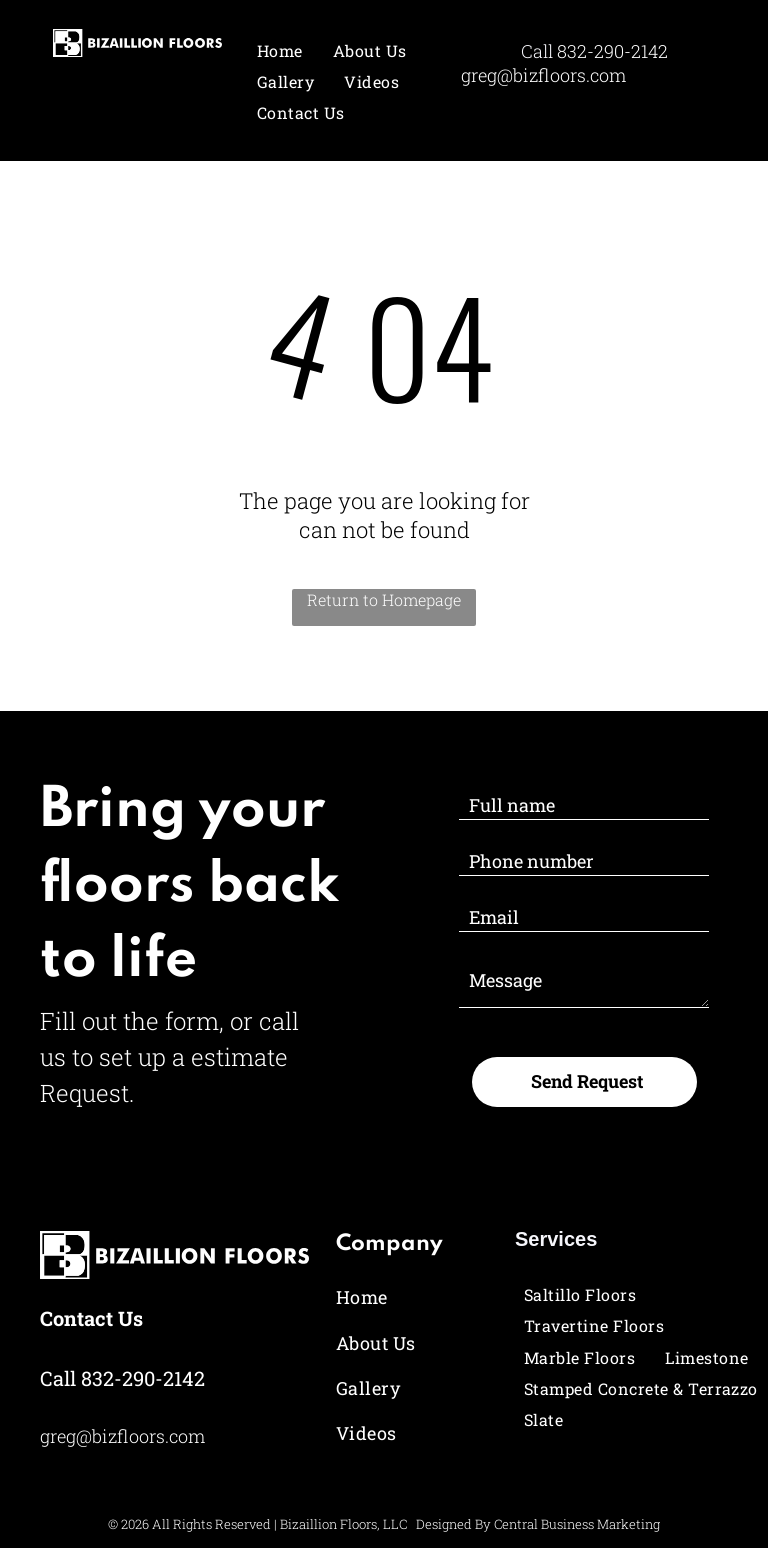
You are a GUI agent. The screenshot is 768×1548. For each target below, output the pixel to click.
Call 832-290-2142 (122, 1378)
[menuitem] (280, 50)
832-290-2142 (612, 51)
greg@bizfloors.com (543, 75)
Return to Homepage (384, 599)
